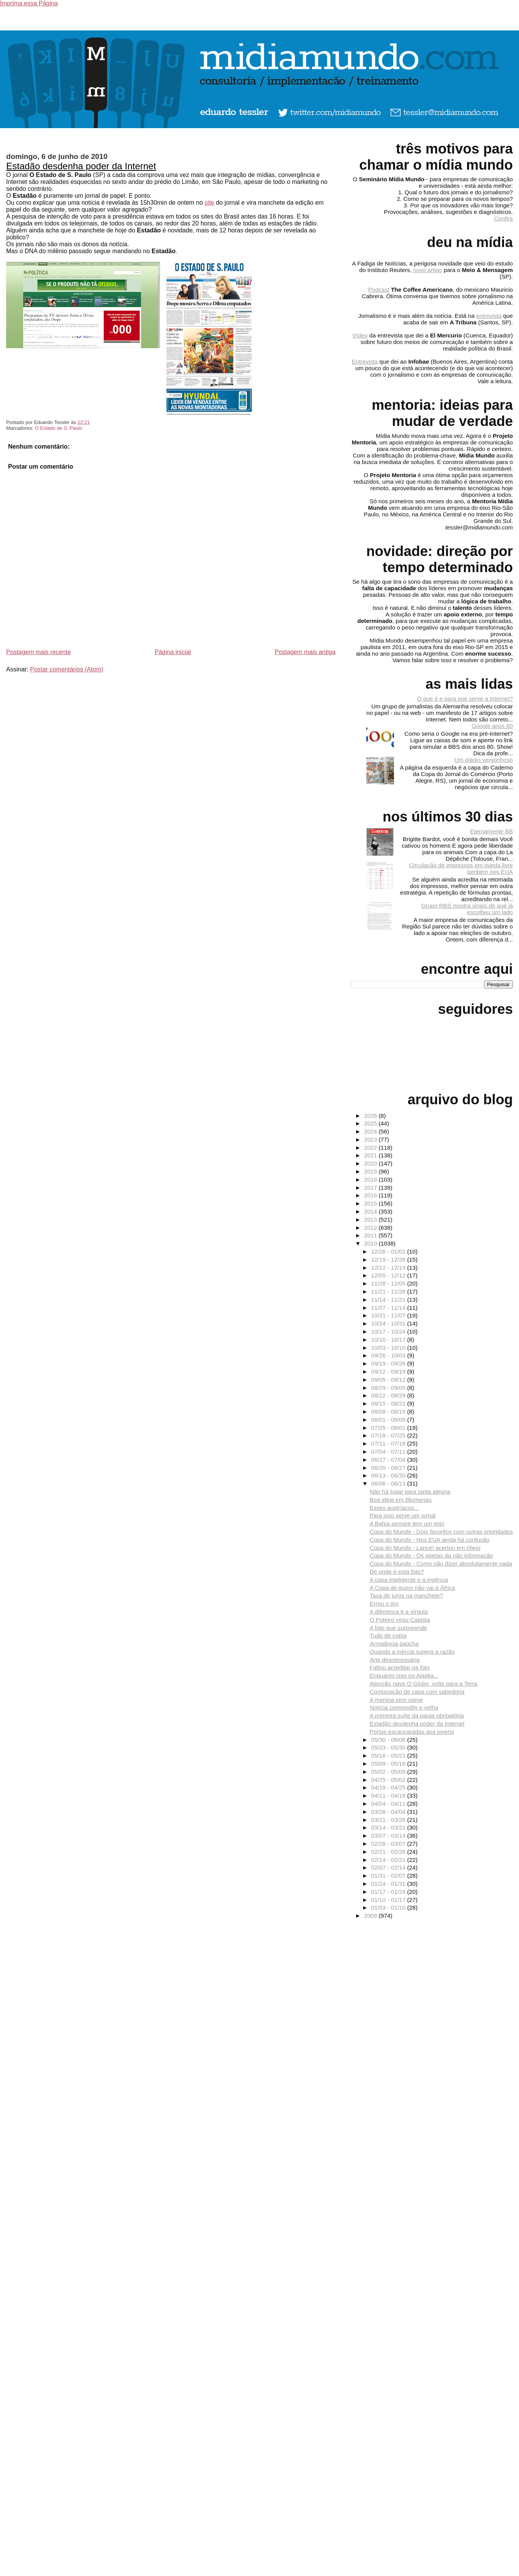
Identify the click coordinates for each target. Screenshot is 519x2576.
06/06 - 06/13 (389, 1483)
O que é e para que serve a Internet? (465, 698)
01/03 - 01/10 (389, 1907)
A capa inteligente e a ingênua (409, 1579)
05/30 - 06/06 (389, 1739)
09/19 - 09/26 (389, 1363)
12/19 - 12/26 (389, 1259)
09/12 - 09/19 (389, 1371)
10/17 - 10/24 (389, 1331)
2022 (371, 1147)
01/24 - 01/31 (389, 1883)
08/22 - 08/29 (389, 1395)
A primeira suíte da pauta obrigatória (417, 1715)
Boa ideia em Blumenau (401, 1499)
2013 (371, 1219)
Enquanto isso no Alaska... (404, 1675)
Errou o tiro (384, 1603)
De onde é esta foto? (397, 1571)
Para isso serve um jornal (403, 1515)
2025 (371, 1123)
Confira (503, 218)
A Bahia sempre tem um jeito (407, 1523)
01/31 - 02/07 (389, 1875)
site (209, 202)
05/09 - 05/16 (389, 1763)
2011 (371, 1235)
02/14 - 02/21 (389, 1859)
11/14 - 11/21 (389, 1299)
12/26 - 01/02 (389, 1251)
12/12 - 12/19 (389, 1267)
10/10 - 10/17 (389, 1339)
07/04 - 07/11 (389, 1451)
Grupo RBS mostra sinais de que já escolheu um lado (467, 908)
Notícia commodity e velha (404, 1707)
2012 (371, 1227)
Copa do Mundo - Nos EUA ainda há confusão (430, 1539)
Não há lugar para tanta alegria (410, 1491)
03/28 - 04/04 (389, 1811)
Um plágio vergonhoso (483, 759)
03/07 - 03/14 (389, 1835)
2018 (371, 1179)
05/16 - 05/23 (389, 1755)
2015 (371, 1203)
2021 (371, 1155)
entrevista (489, 315)
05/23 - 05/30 (389, 1747)
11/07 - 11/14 (389, 1307)
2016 (371, 1195)
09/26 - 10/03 (389, 1355)
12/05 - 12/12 (389, 1275)
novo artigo (427, 270)
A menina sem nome (396, 1699)
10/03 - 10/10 (389, 1347)
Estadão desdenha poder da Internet (81, 166)
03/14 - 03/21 (389, 1827)
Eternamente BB (491, 831)
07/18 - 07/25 (389, 1435)
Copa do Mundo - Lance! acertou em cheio (425, 1547)
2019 (371, 1171)
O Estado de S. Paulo (58, 428)
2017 (371, 1187)
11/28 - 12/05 (389, 1283)
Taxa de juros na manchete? (406, 1595)
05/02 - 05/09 (389, 1771)
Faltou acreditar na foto (400, 1667)
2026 (371, 1115)
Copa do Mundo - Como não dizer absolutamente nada (441, 1563)
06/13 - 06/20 (389, 1475)
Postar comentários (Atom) (66, 669)
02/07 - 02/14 (389, 1867)
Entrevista (365, 361)
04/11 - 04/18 (389, 1795)
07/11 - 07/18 (389, 1443)
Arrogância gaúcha (394, 1643)
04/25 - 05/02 (389, 1779)
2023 (371, 1139)
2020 (371, 1163)
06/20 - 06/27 (389, 1467)
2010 (371, 1243)
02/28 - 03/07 (389, 1843)
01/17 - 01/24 (389, 1891)
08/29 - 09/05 (389, 1387)
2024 (371, 1131)
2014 (371, 1211)
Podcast (378, 289)
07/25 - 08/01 (389, 1427)
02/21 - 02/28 (389, 1851)
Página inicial (173, 652)
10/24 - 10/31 (389, 1323)
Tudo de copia (388, 1635)
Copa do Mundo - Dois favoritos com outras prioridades (441, 1531)
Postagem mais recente (38, 652)
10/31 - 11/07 (389, 1315)
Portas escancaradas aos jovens (412, 1731)
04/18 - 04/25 (389, 1787)
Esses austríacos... (394, 1507)
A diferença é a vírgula (399, 1611)
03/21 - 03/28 (389, 1819)
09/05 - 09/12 (389, 1379)
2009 (371, 1915)
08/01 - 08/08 (389, 1419)
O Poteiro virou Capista (400, 1619)
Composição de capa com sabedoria (417, 1691)
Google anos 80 (492, 726)
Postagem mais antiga (305, 652)
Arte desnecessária (395, 1659)
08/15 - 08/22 (389, 1403)
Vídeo (360, 335)
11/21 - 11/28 (389, 1291)
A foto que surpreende (398, 1627)
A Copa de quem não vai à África (412, 1587)
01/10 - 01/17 (389, 1900)
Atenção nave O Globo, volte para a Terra (423, 1683)
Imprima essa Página (29, 3)
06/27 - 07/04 (389, 1459)
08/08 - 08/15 (389, 1411)
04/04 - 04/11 (389, 1803)
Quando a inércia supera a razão (412, 1651)
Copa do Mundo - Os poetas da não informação (431, 1555)
